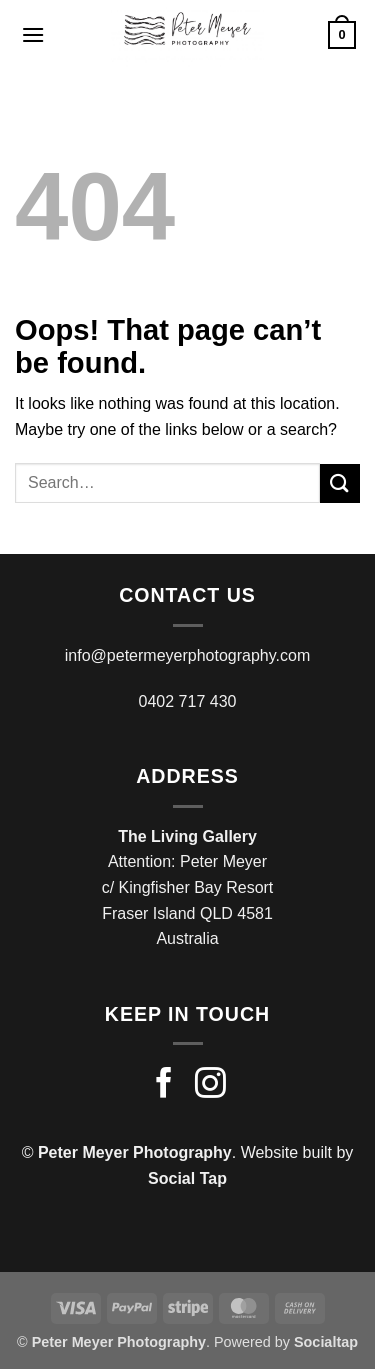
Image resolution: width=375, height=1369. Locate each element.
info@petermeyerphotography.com (187, 655)
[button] (33, 34)
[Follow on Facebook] (164, 1085)
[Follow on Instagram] (210, 1085)
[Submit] (340, 483)
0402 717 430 (188, 701)
